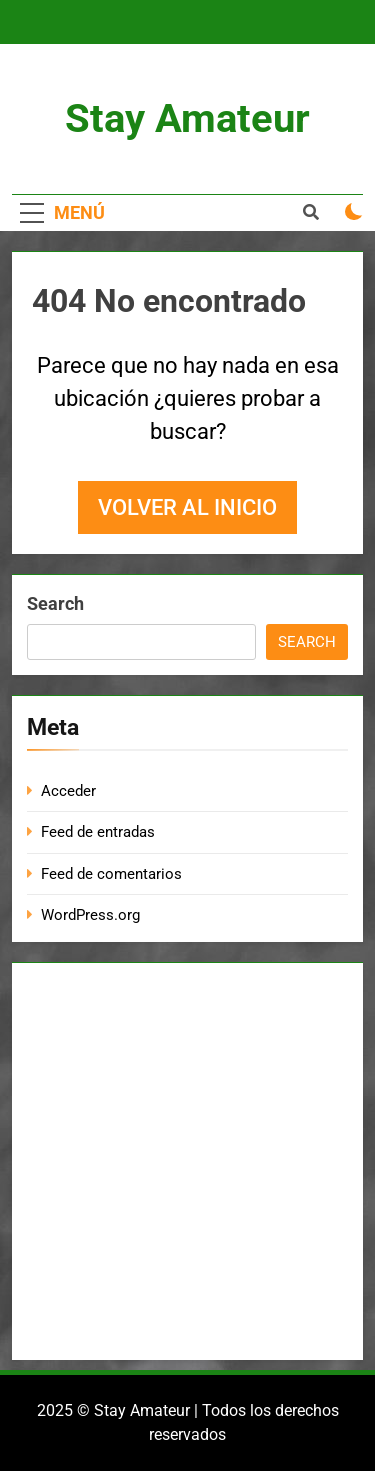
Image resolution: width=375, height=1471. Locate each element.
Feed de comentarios (111, 874)
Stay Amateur (187, 118)
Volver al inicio (187, 507)
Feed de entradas (98, 832)
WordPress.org (90, 915)
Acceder (68, 791)
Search (55, 603)
